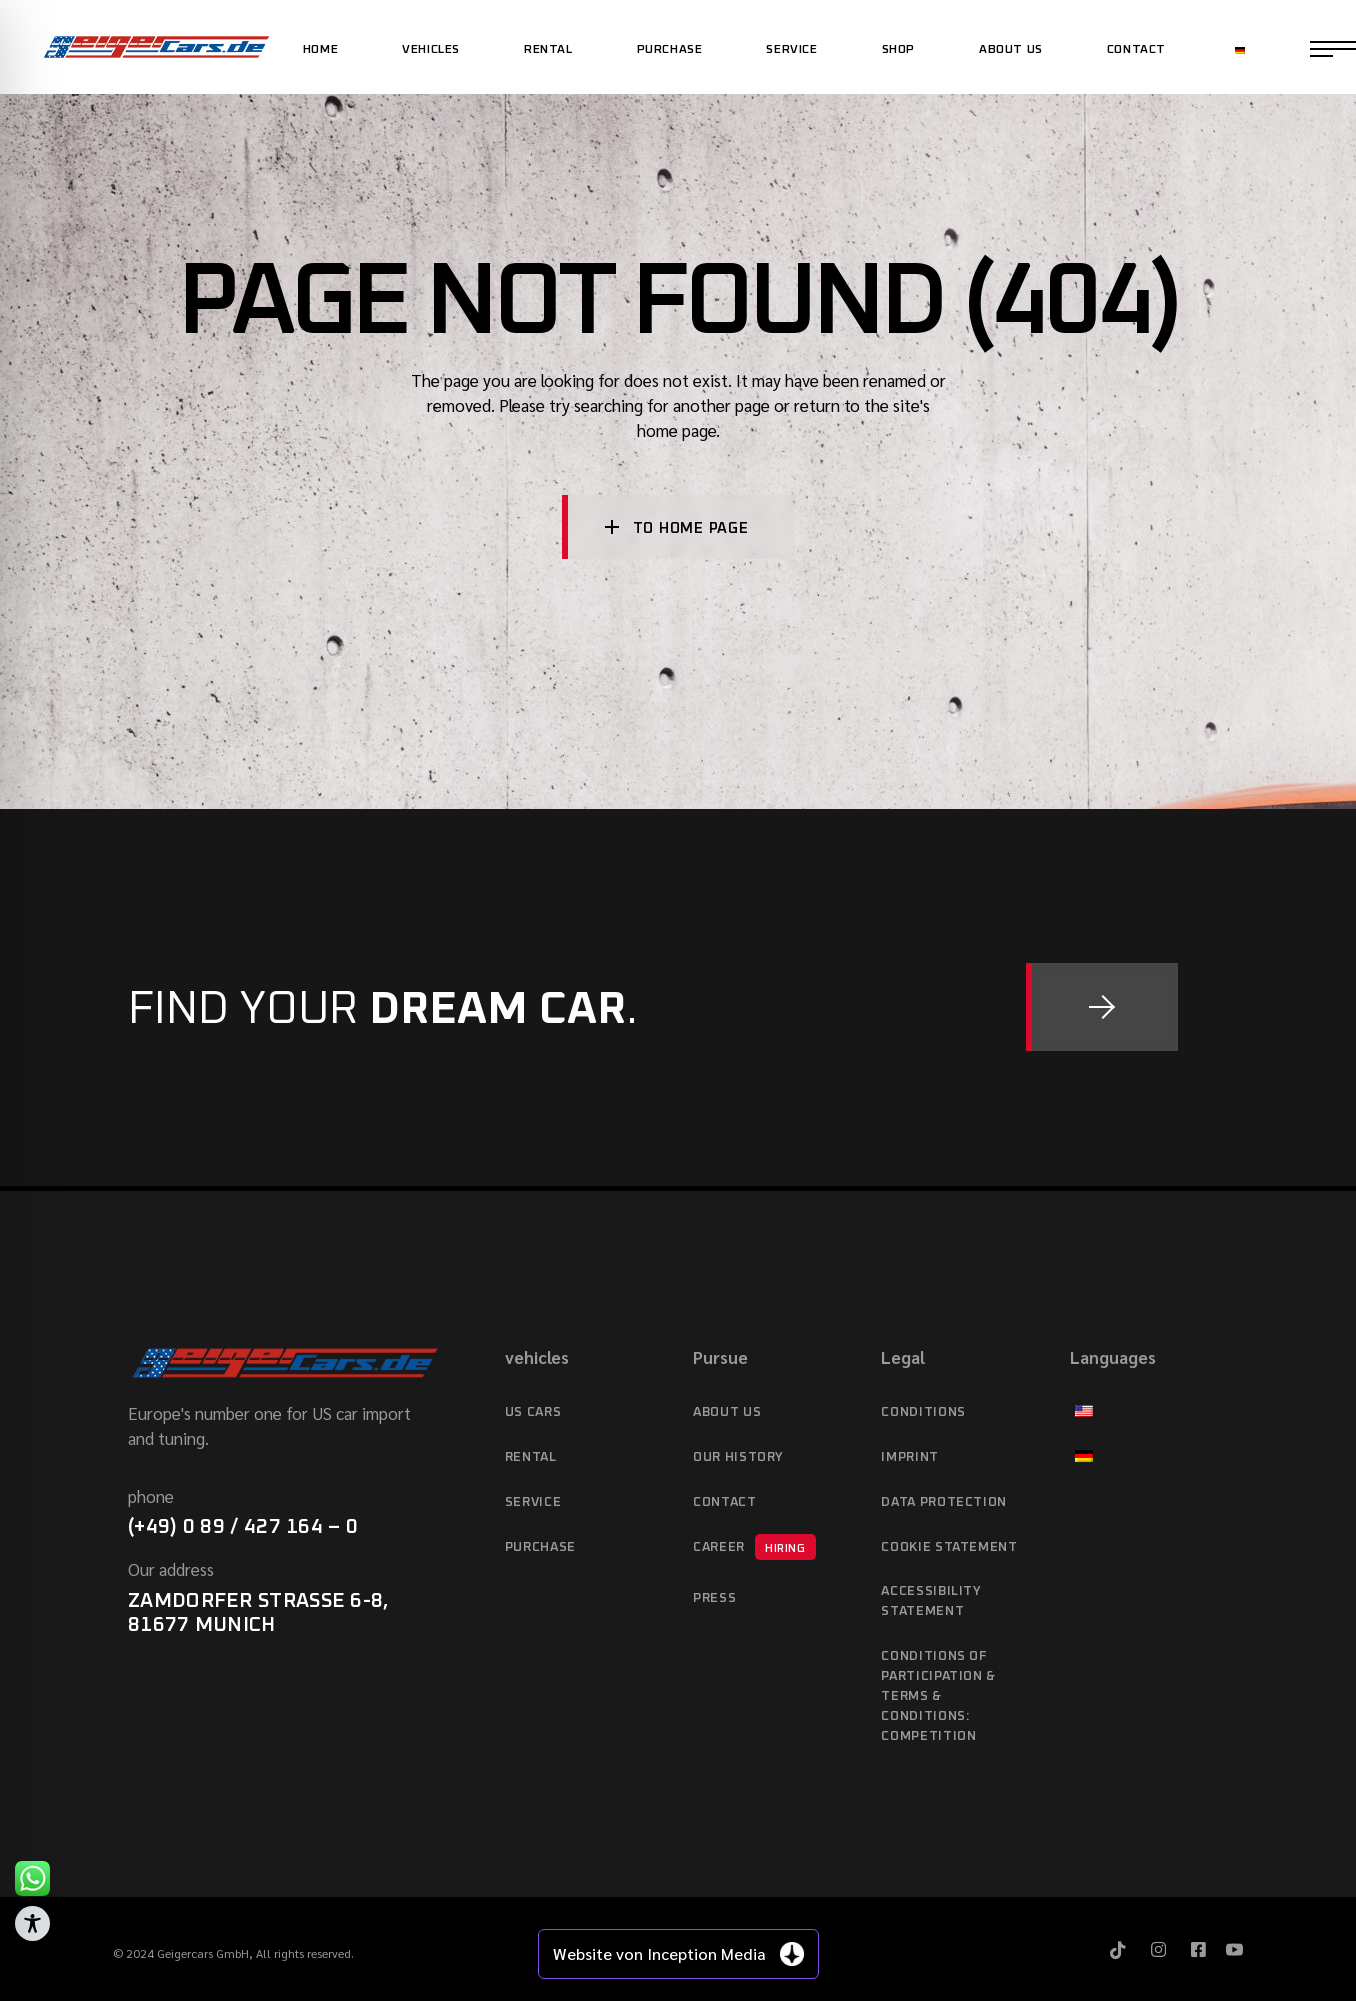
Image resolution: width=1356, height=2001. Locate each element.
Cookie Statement (949, 1547)
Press (714, 1598)
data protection (944, 1502)
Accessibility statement (931, 1601)
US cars (533, 1412)
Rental (531, 1457)
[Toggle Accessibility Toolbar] (32, 1923)
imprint (910, 1457)
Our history (738, 1457)
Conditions (923, 1412)
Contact (725, 1502)
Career (754, 1547)
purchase (540, 1547)
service (533, 1502)
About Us (727, 1412)
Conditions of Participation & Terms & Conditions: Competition (938, 1696)
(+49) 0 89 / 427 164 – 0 (243, 1527)
